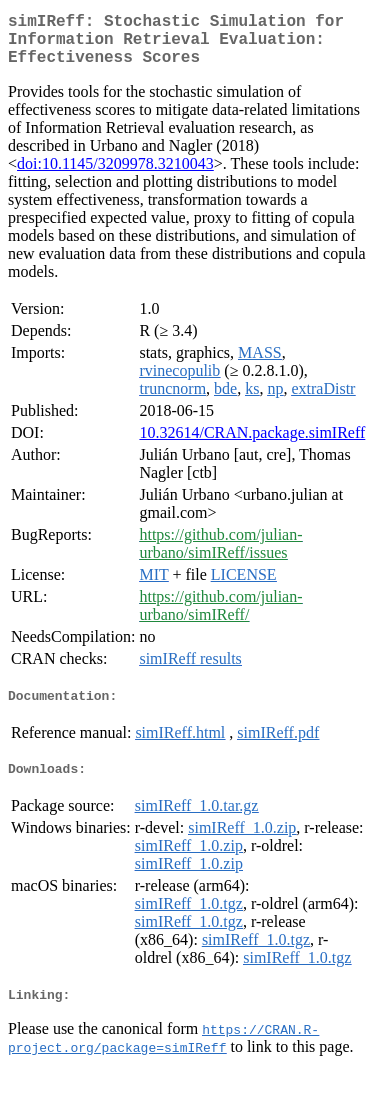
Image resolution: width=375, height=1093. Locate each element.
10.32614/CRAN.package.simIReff (252, 444)
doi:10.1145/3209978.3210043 (115, 175)
